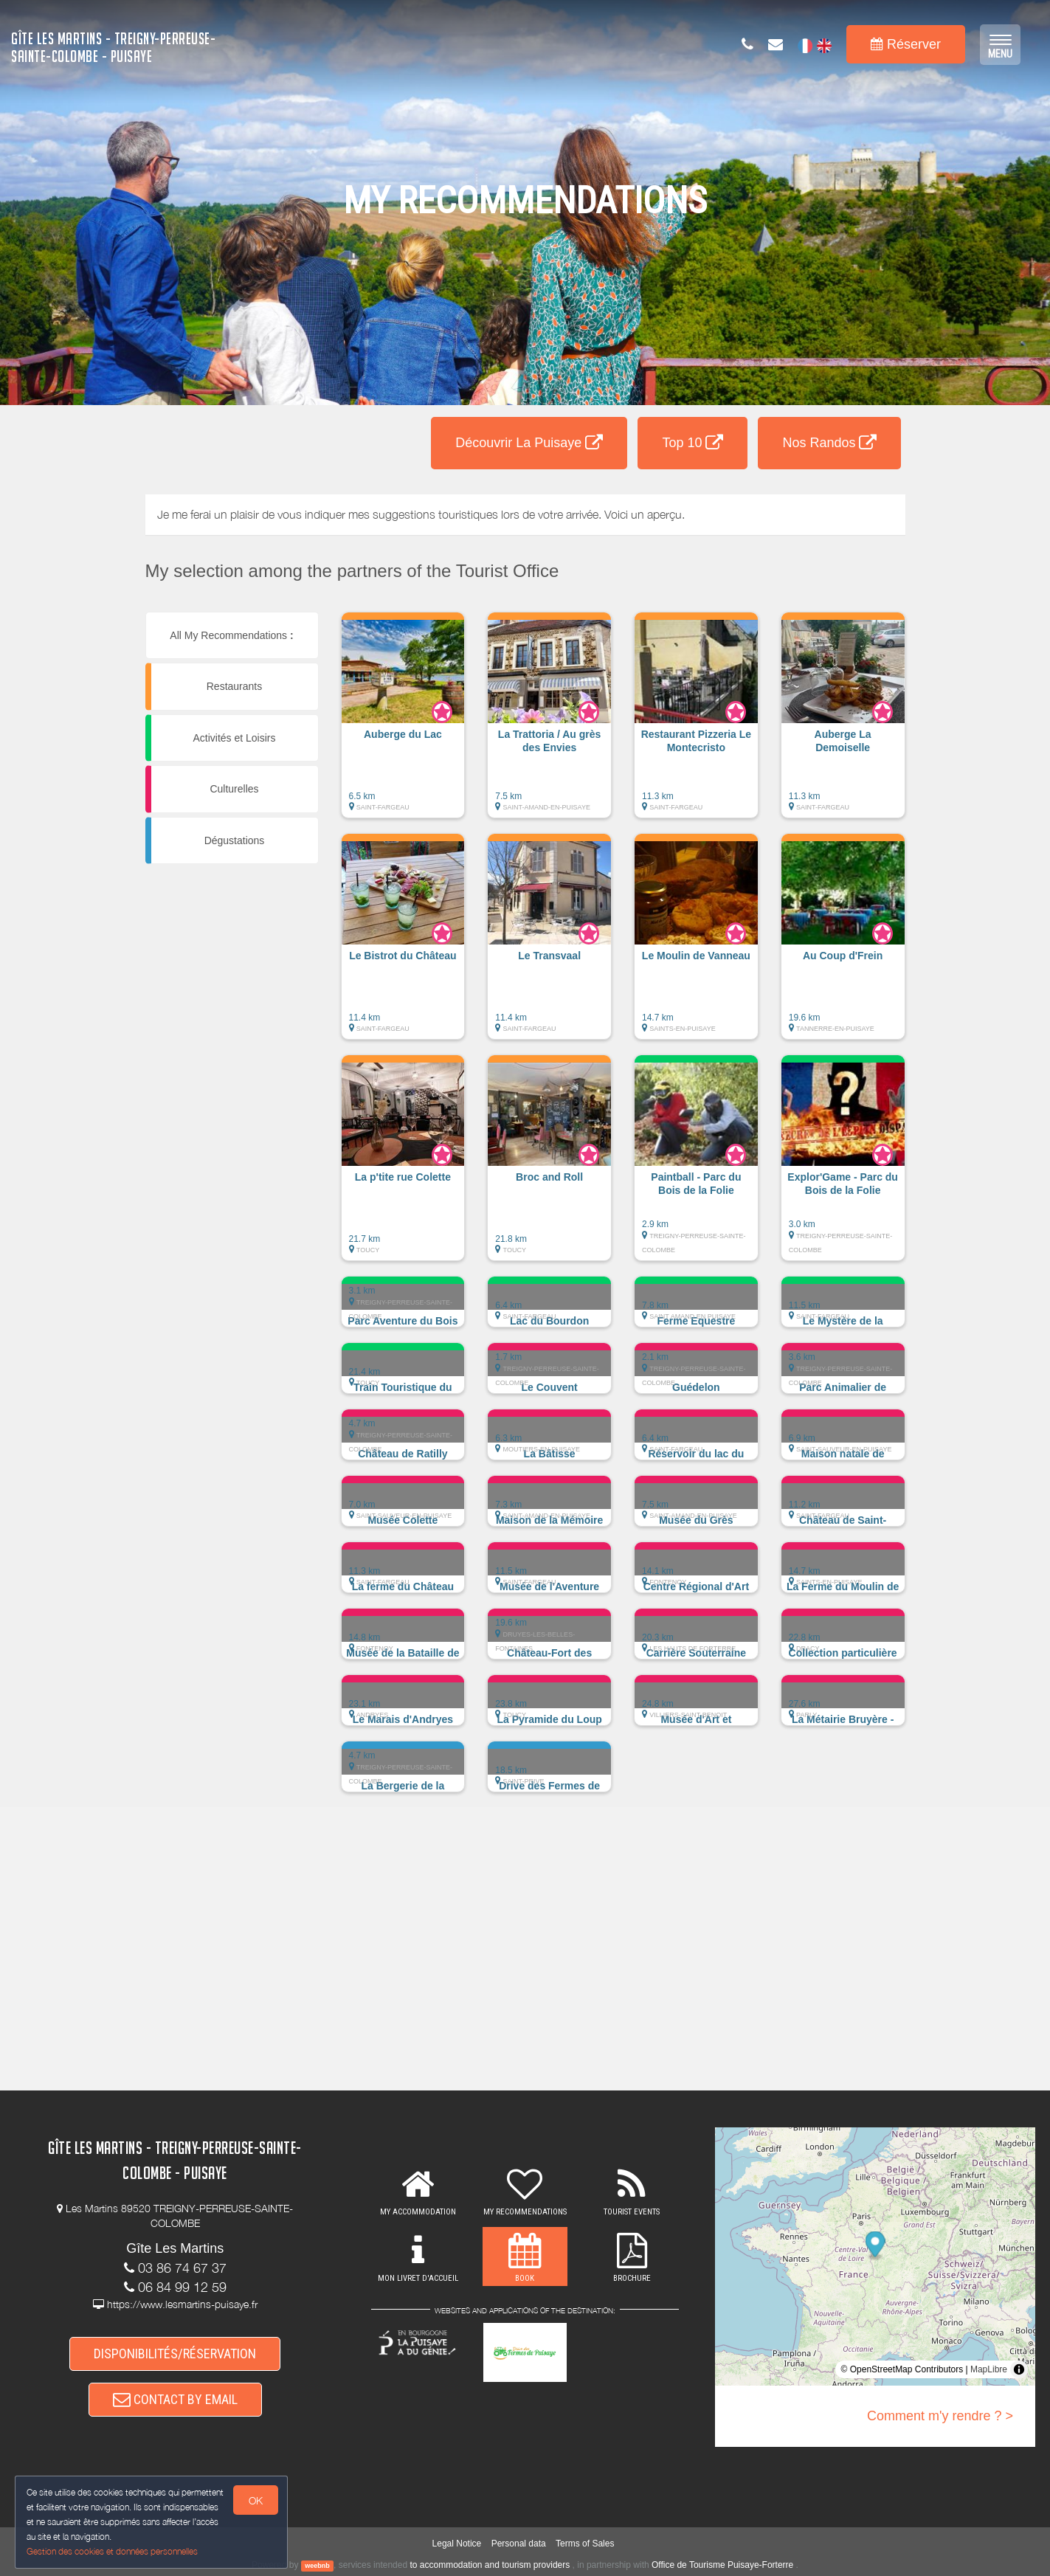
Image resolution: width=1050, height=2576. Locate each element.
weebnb (317, 2565)
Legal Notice (457, 2543)
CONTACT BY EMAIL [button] (175, 2399)
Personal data (518, 2543)
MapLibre (988, 2369)
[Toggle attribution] (1019, 2369)
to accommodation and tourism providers (490, 2565)
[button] (403, 722)
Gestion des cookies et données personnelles (112, 2551)
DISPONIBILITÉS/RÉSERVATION (175, 2353)
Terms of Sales (585, 2543)
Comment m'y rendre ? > (940, 2415)
